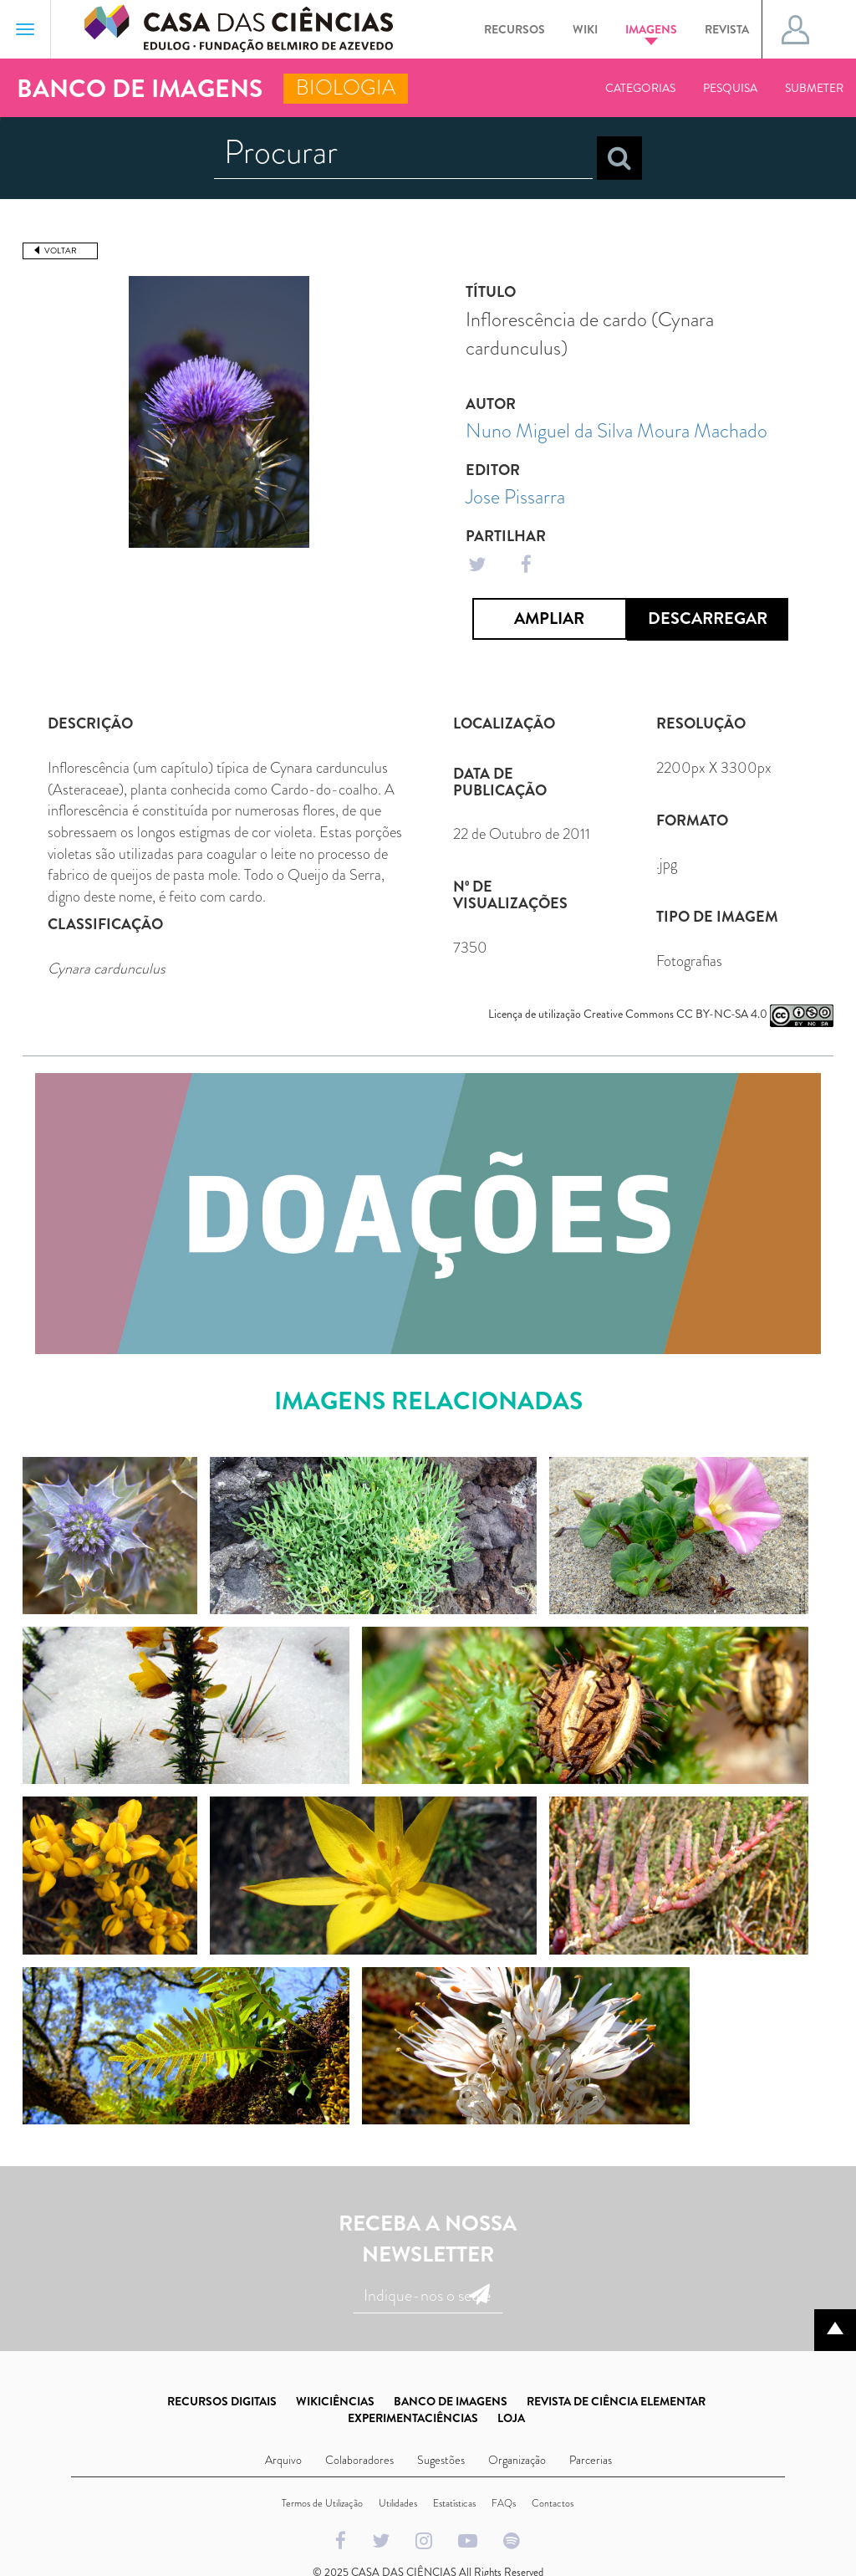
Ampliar (549, 618)
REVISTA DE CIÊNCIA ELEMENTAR (616, 2401)
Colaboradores (359, 2459)
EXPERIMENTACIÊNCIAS (413, 2418)
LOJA (511, 2418)
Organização (517, 2459)
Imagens (651, 33)
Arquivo (283, 2459)
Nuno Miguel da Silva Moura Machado (616, 431)
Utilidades (398, 2503)
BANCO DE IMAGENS (450, 2401)
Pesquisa (730, 87)
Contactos (552, 2503)
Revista (727, 29)
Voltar (60, 250)
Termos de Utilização (322, 2503)
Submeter (814, 87)
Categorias (640, 87)
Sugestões (441, 2459)
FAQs (504, 2503)
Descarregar (707, 618)
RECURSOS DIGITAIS (222, 2401)
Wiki (585, 29)
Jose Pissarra (515, 497)
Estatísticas (454, 2503)
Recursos (514, 29)
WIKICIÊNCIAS (335, 2401)
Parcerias (590, 2459)
